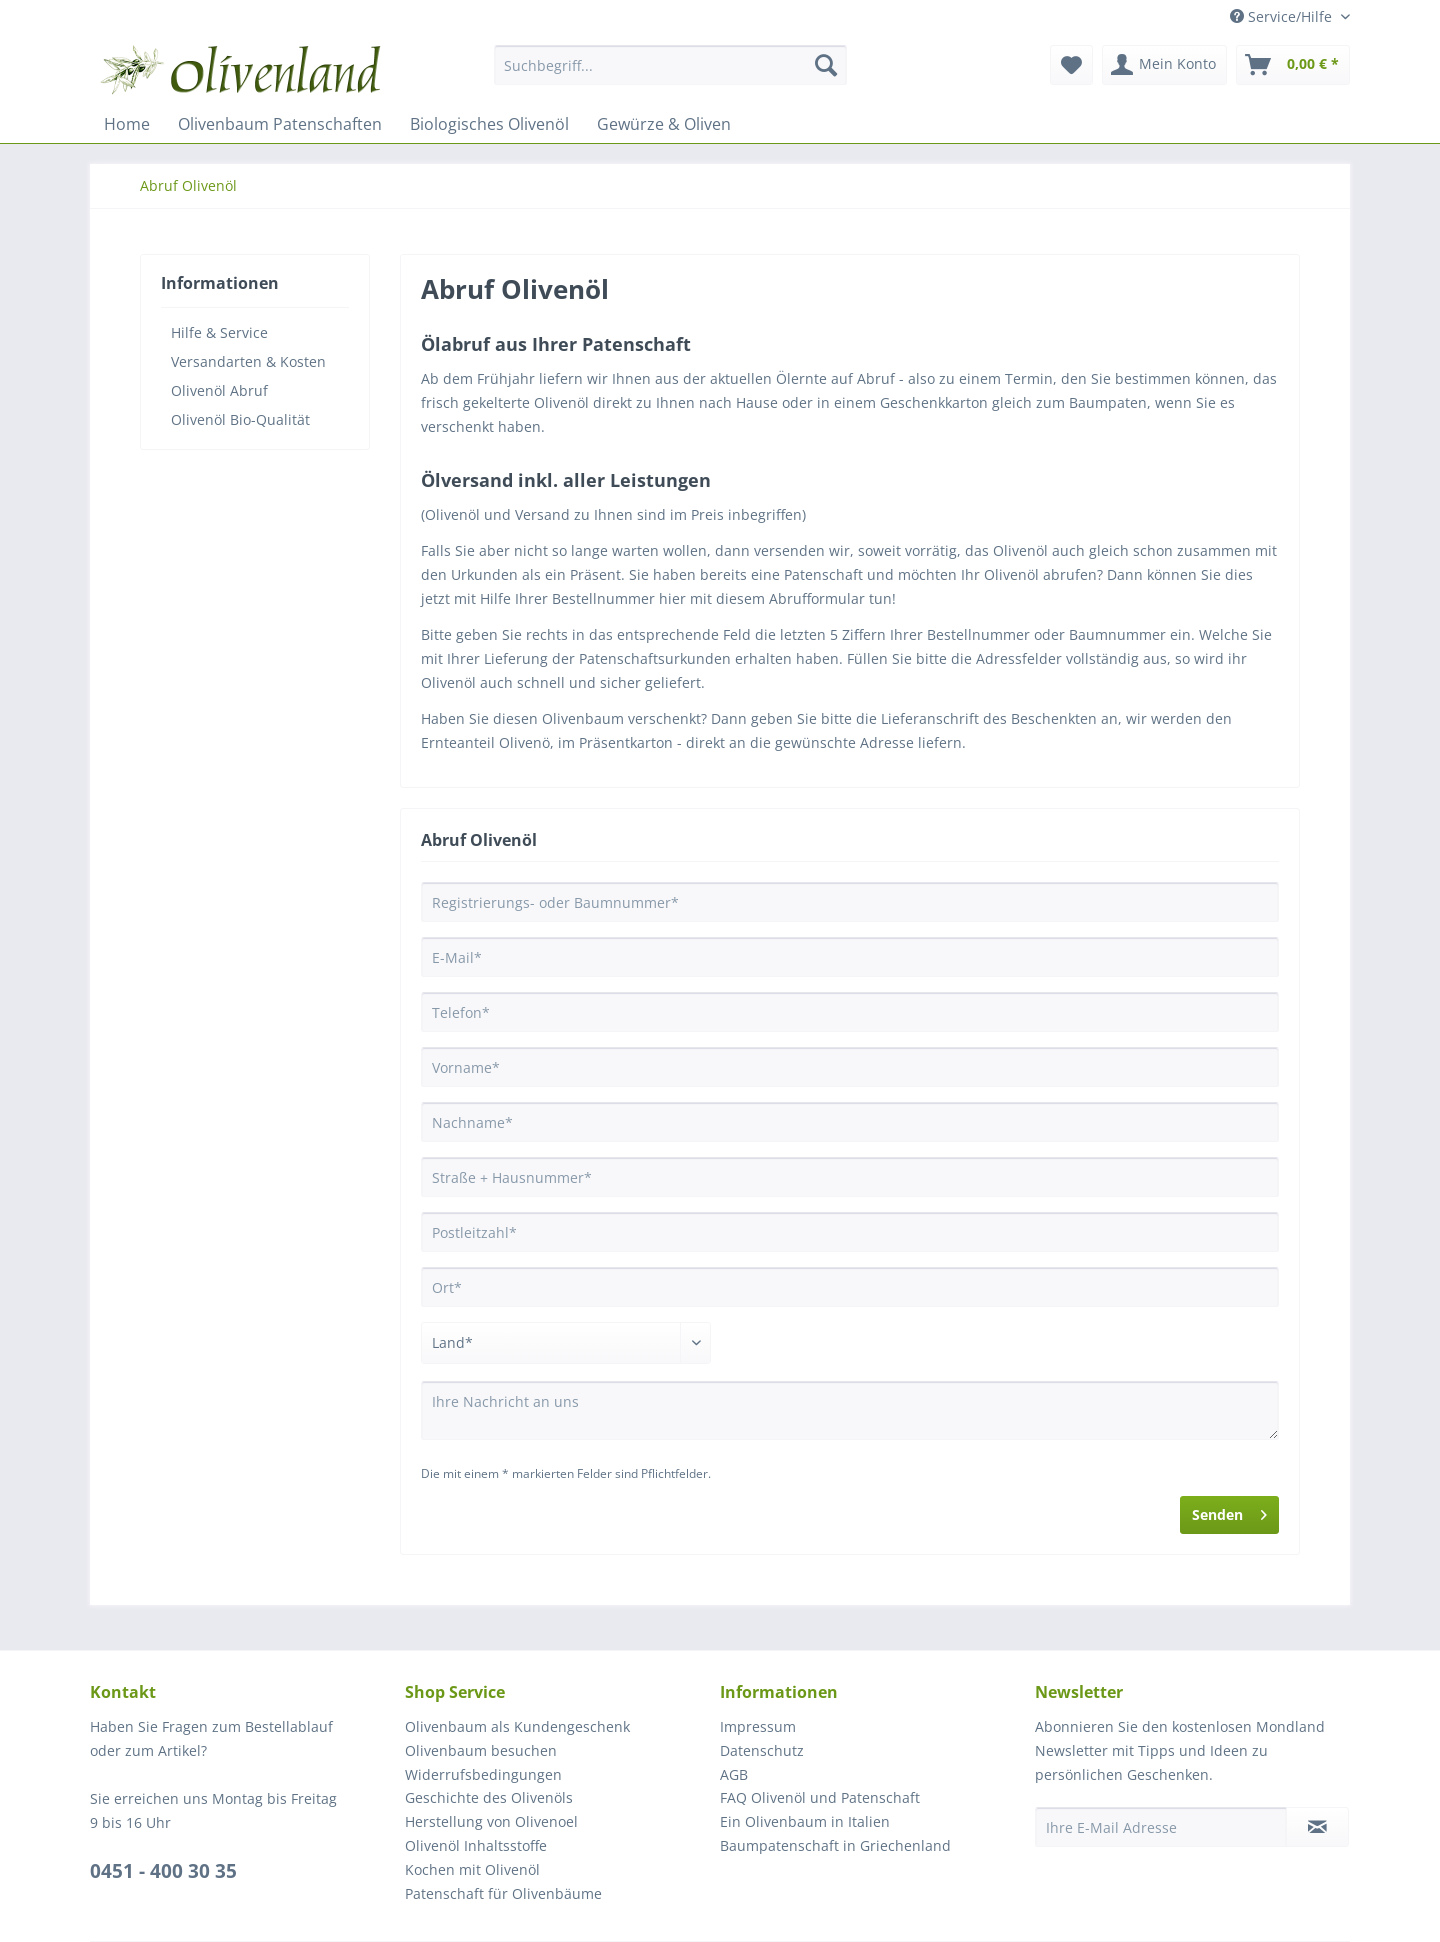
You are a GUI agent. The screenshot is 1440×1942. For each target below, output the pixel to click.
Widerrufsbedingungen (483, 1774)
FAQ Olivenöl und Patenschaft (820, 1797)
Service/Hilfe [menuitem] (1283, 16)
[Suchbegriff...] (670, 65)
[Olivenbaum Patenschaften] (280, 124)
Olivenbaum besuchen (481, 1750)
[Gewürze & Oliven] (664, 124)
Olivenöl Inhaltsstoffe (476, 1845)
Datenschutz (762, 1750)
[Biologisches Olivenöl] (489, 124)
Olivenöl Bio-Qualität (240, 419)
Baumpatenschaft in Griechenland (835, 1845)
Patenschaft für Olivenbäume (503, 1893)
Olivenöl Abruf (219, 390)
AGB (734, 1774)
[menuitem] (670, 74)
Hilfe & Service (219, 332)
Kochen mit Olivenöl (472, 1869)
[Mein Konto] (1164, 65)
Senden (1229, 1511)
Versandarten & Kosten (248, 361)
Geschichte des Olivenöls (489, 1797)
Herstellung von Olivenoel (491, 1821)
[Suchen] (826, 65)
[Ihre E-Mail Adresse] (1161, 1827)
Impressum (758, 1726)
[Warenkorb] (1293, 65)
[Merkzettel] (1071, 65)
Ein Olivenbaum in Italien (805, 1821)
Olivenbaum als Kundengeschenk (517, 1726)
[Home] (127, 124)
